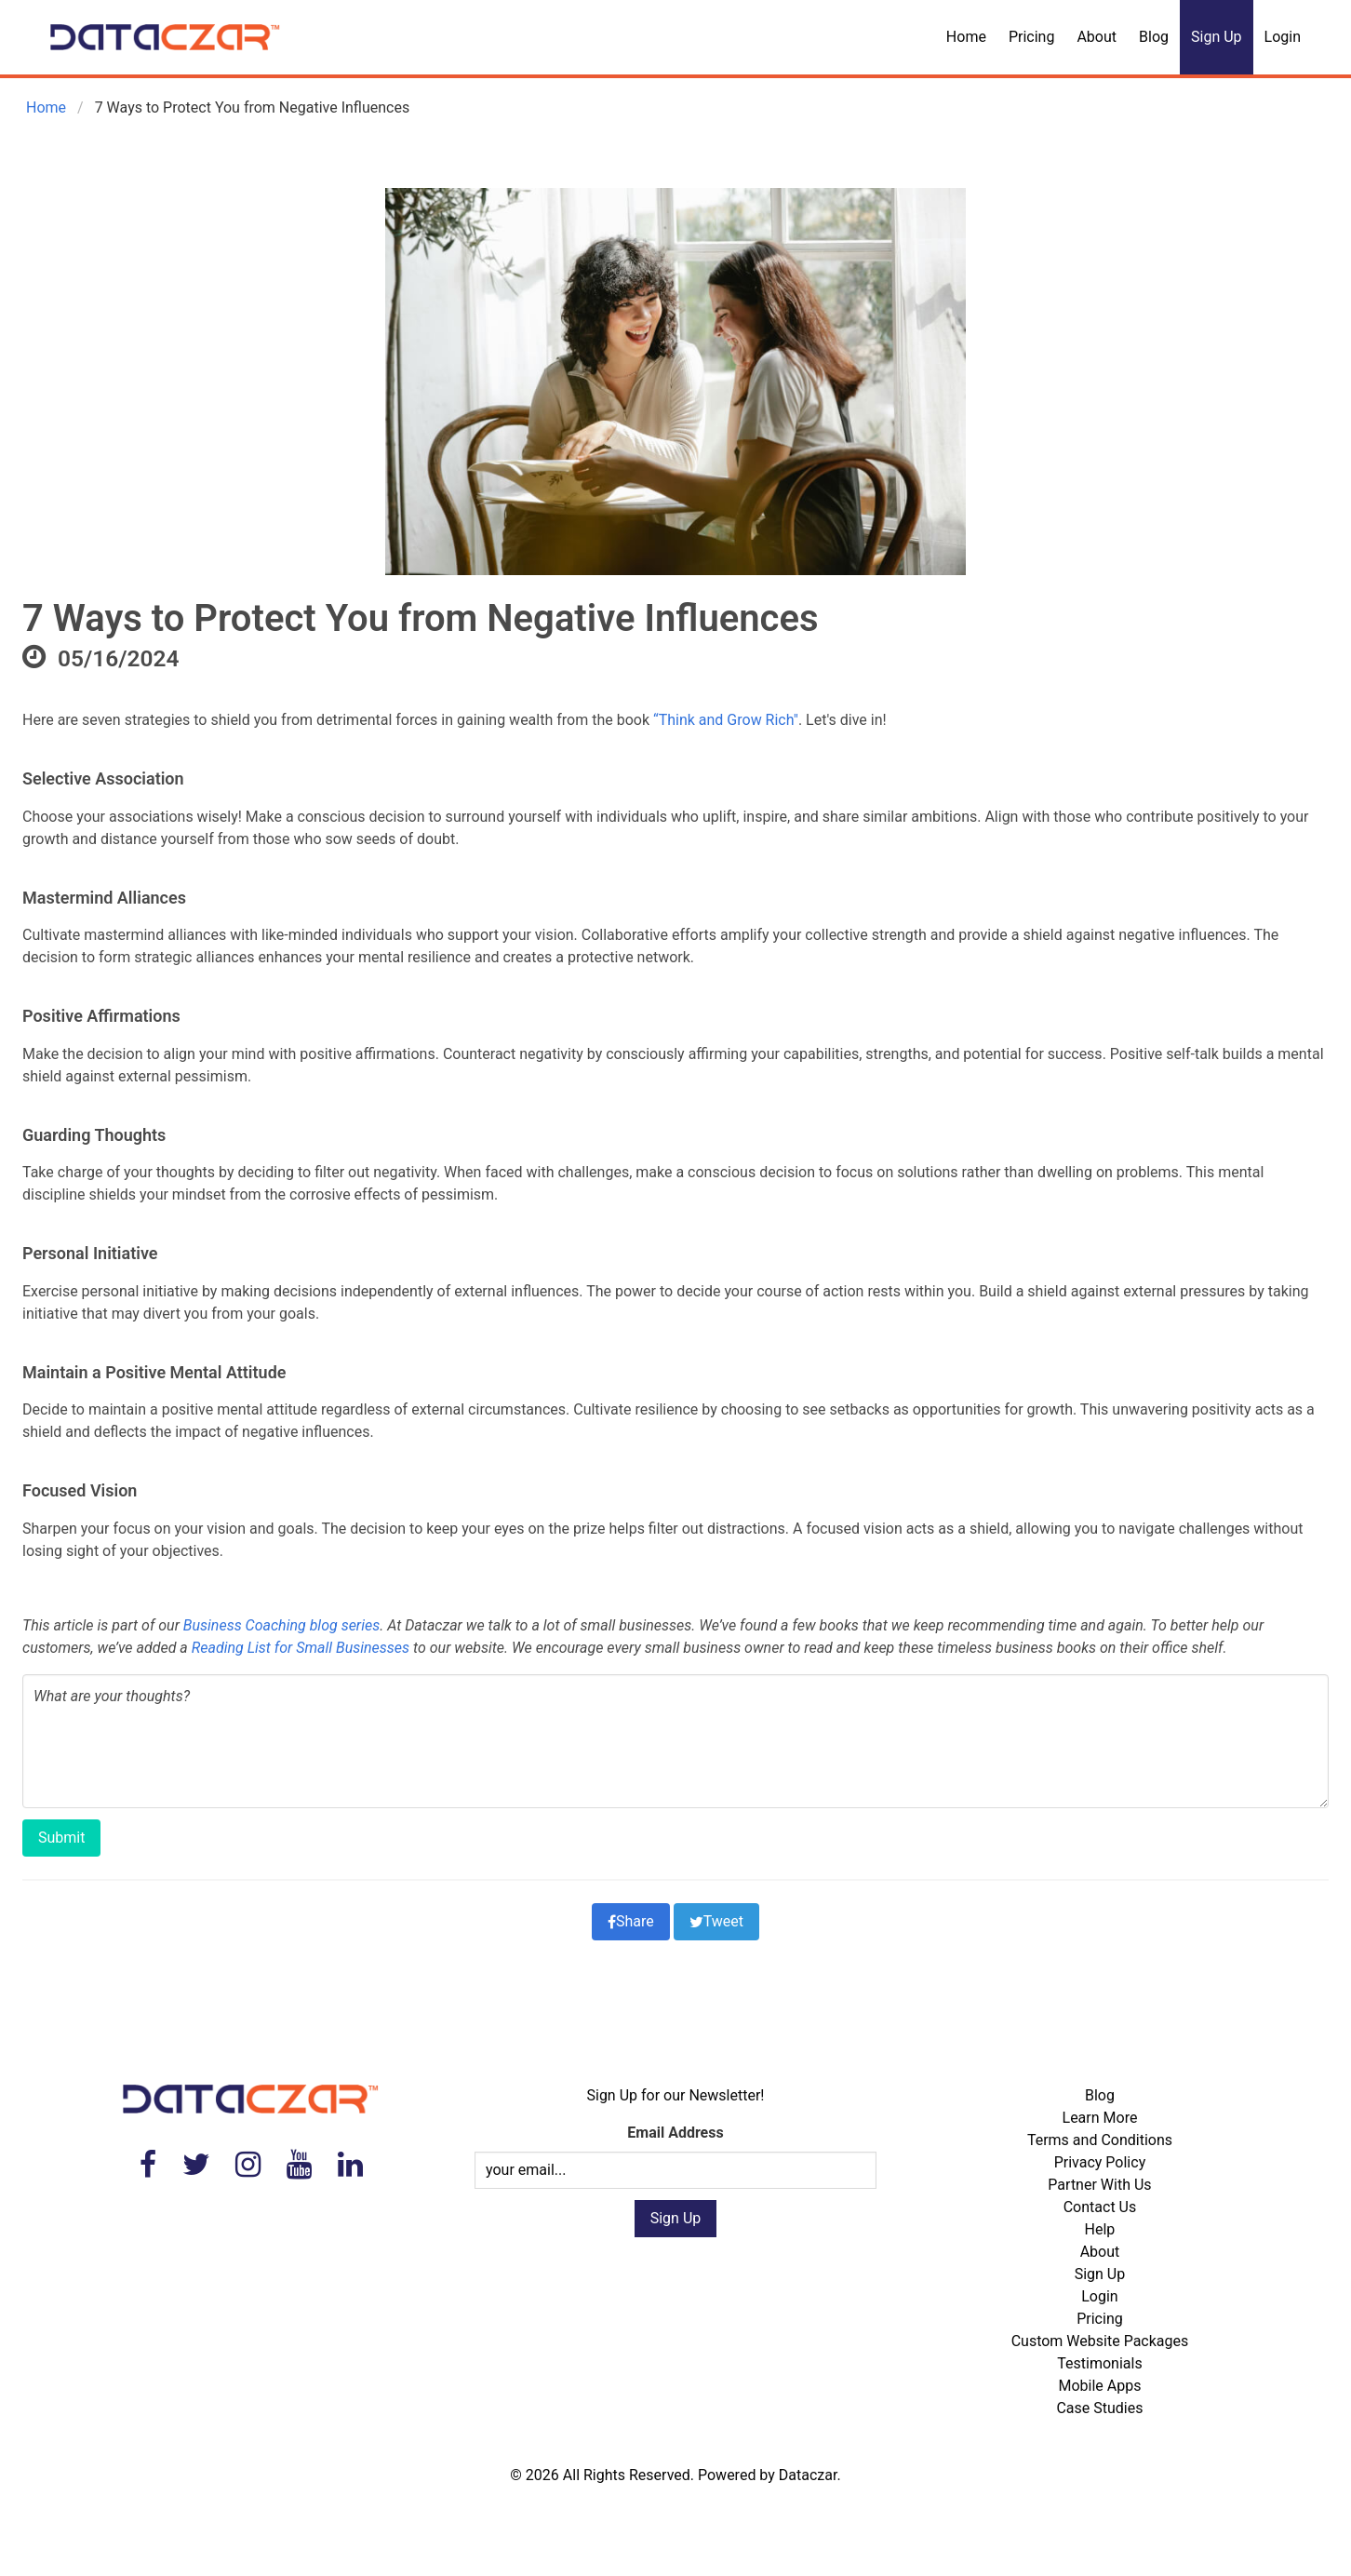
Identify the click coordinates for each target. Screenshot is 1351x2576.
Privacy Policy (1100, 2162)
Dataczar (808, 2475)
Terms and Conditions (1099, 2140)
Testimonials (1099, 2363)
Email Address (675, 2132)
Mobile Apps (1099, 2386)
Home (966, 37)
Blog (1154, 37)
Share (631, 1921)
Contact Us (1100, 2207)
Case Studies (1099, 2408)
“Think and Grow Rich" (723, 720)
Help (1100, 2229)
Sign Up (1216, 37)
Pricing (1032, 37)
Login (1282, 37)
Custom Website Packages (1100, 2341)
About (1097, 37)
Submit (61, 1837)
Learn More (1100, 2118)
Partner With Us (1099, 2185)
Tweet (716, 1921)
